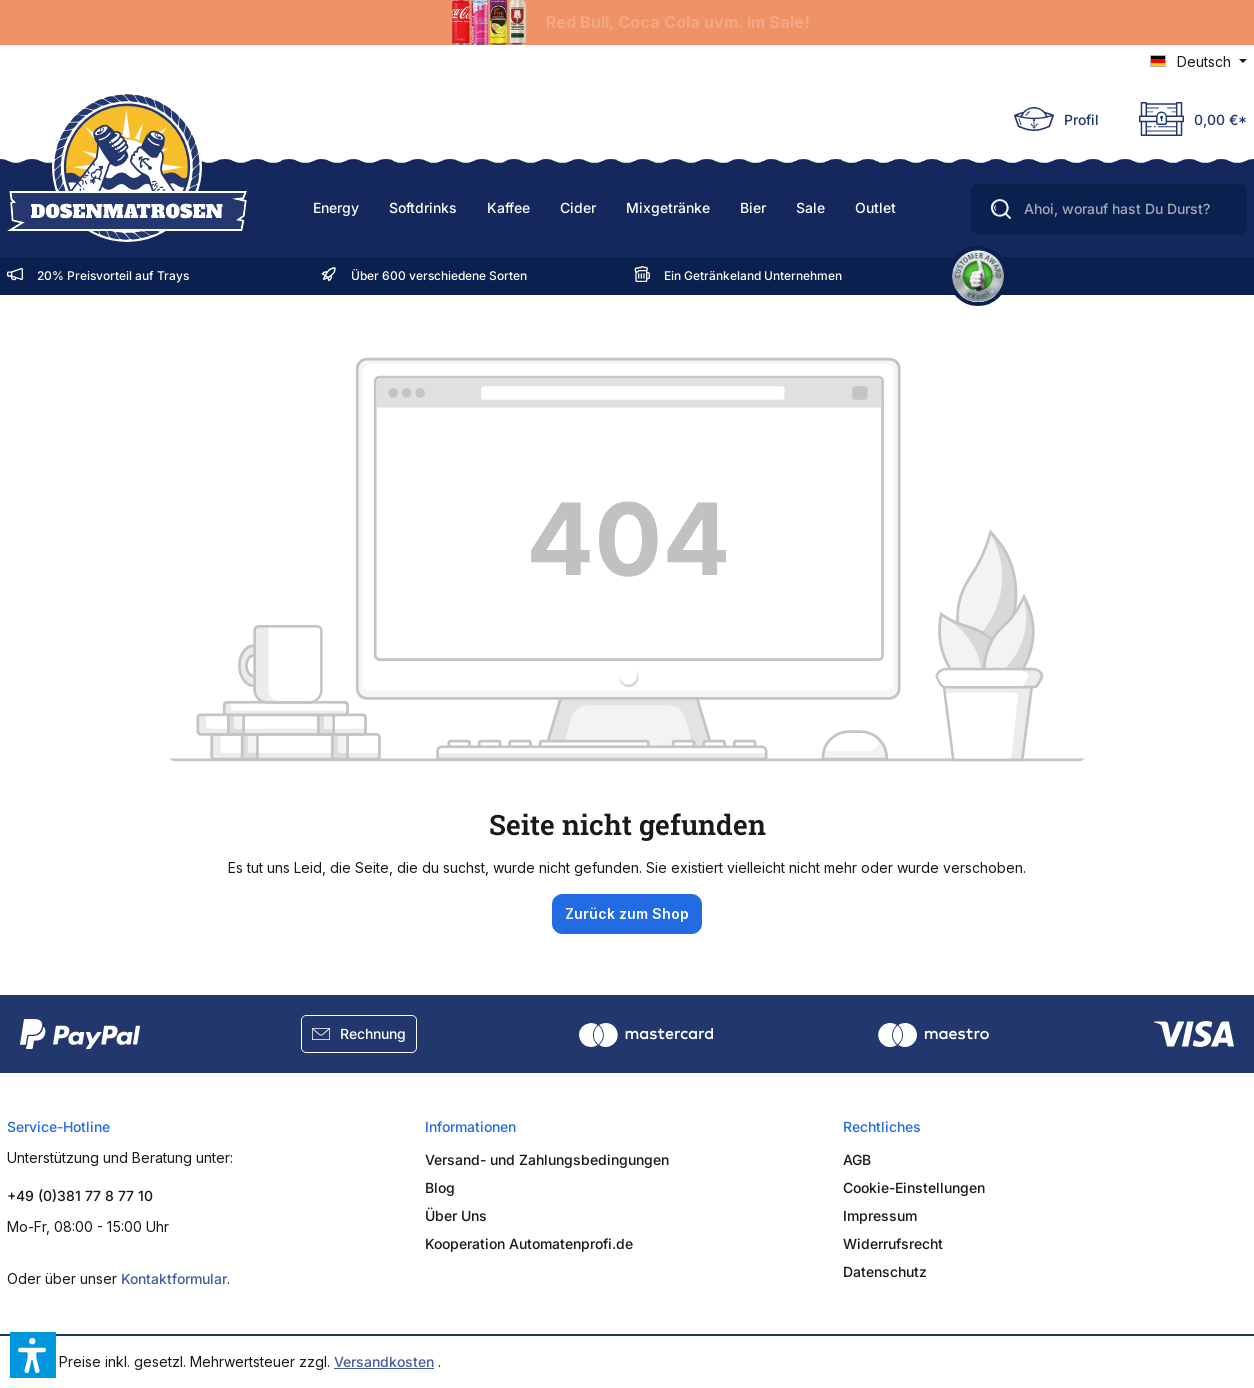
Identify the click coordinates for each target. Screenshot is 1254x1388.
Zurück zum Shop (627, 913)
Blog (440, 1187)
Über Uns (456, 1215)
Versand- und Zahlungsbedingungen (547, 1159)
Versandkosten (384, 1361)
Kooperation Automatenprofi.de (529, 1243)
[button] (33, 1355)
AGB (857, 1159)
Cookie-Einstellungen (914, 1187)
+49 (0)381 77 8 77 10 (80, 1195)
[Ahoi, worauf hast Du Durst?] (1109, 209)
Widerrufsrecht (893, 1243)
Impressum (880, 1215)
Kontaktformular (174, 1278)
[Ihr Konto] (1056, 119)
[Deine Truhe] (1183, 119)
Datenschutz (885, 1271)
